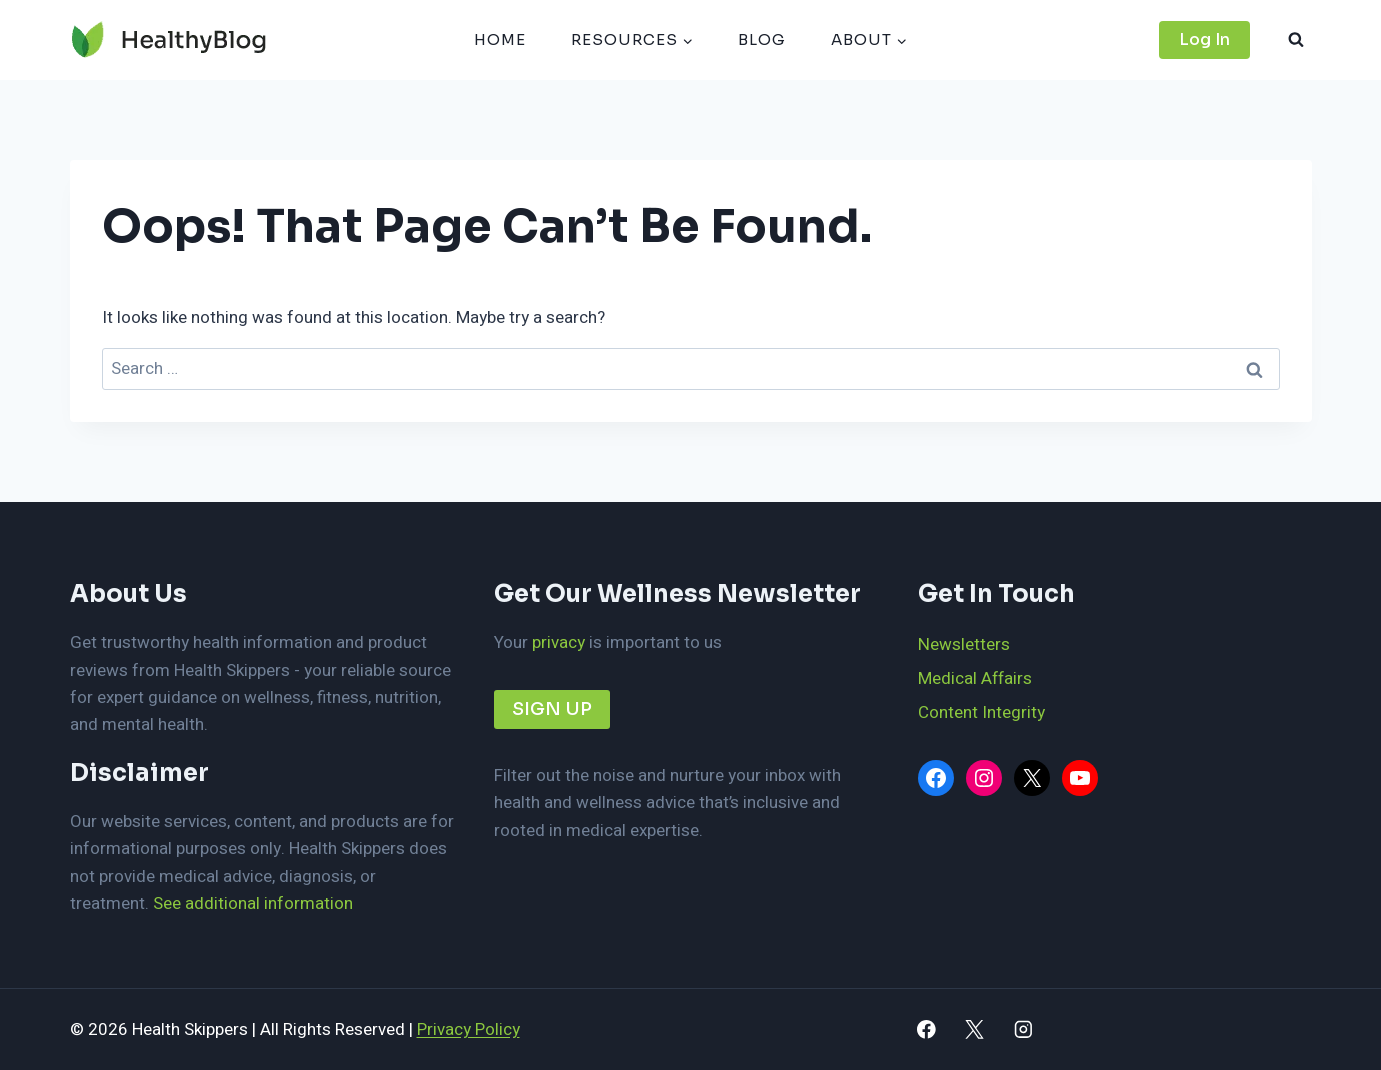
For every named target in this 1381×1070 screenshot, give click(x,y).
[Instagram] (1023, 1029)
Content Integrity (981, 712)
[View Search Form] (1296, 40)
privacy (558, 642)
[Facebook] (926, 1029)
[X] (974, 1029)
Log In (1204, 39)
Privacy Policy (468, 1029)
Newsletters (964, 644)
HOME (500, 39)
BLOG (762, 39)
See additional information (253, 903)
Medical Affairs (975, 678)
